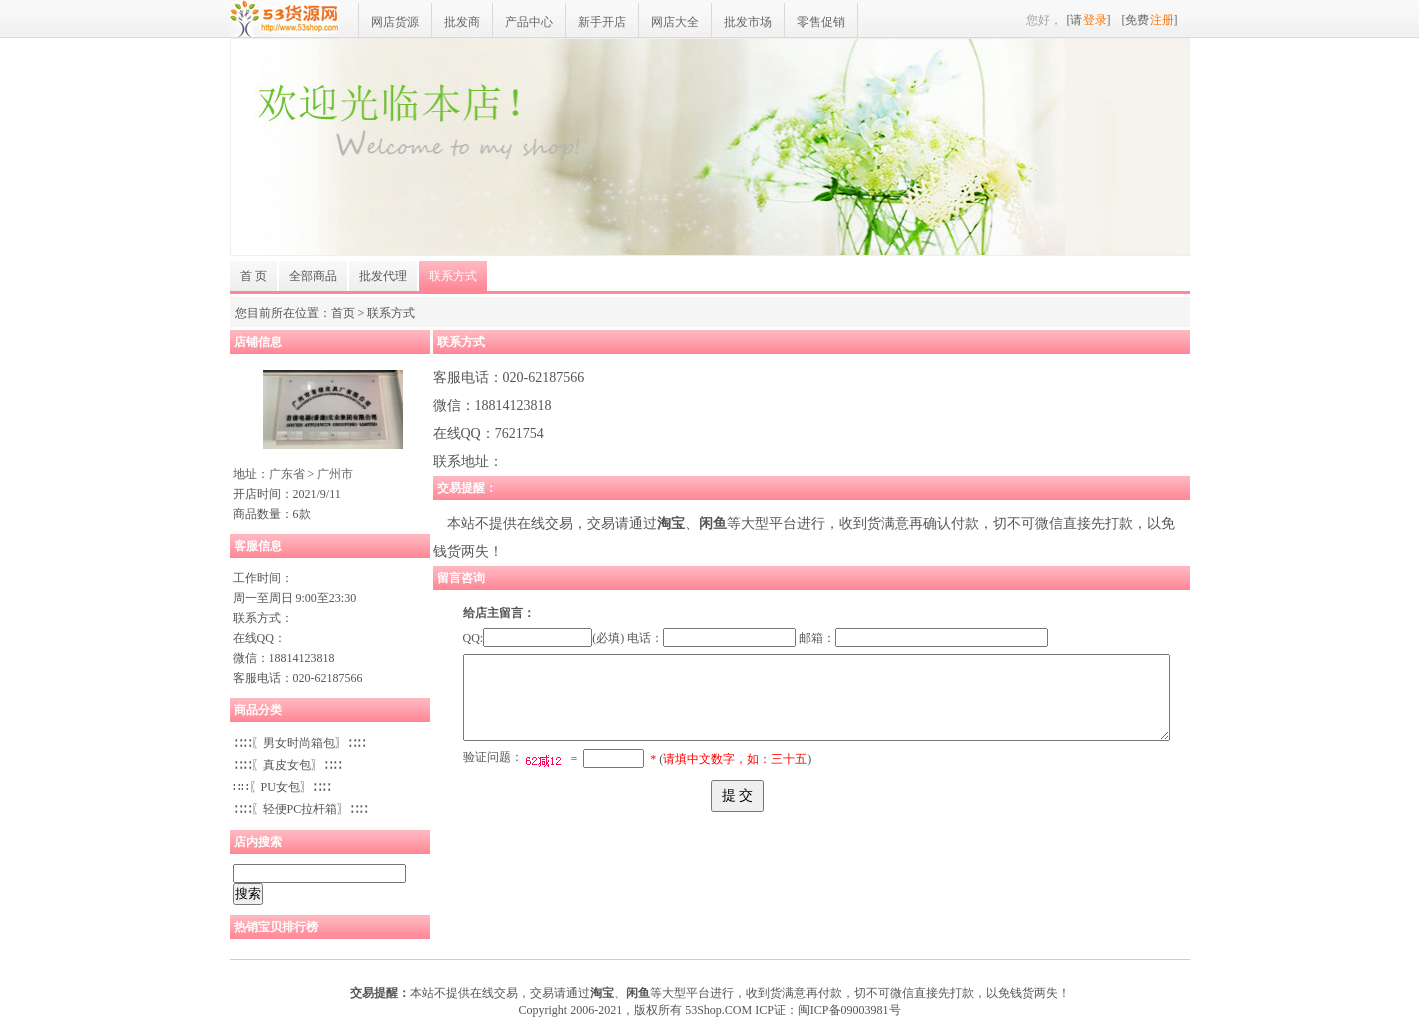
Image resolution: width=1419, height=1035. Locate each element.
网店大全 (675, 22)
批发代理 (383, 276)
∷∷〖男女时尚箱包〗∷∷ (299, 743)
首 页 (253, 276)
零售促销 (821, 22)
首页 (343, 313)
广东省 (287, 474)
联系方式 (453, 276)
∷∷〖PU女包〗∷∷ (281, 787)
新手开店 (602, 22)
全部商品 (313, 276)
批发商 (462, 22)
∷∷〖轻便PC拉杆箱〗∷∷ (300, 809)
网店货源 (395, 22)
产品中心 (529, 22)
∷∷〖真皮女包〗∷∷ (287, 765)
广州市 (335, 474)
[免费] (1150, 20)
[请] (1089, 20)
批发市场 (748, 22)
